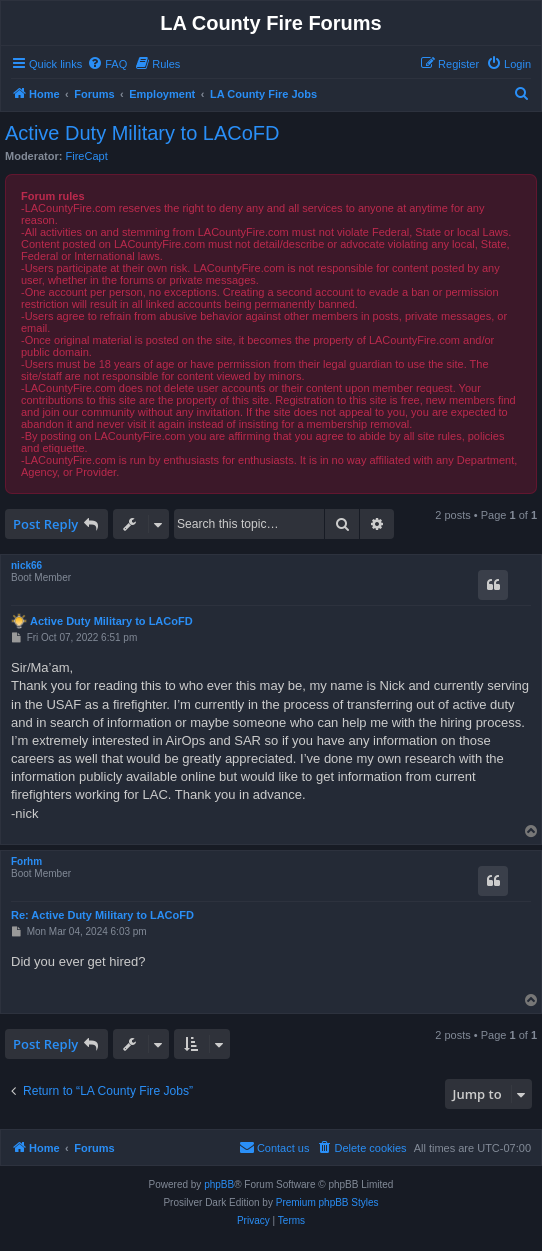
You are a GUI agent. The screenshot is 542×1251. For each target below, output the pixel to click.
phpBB (219, 1184)
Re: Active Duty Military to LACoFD (102, 915)
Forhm (26, 861)
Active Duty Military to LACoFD (142, 133)
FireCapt (87, 156)
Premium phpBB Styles (327, 1202)
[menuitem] (107, 64)
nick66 (26, 565)
